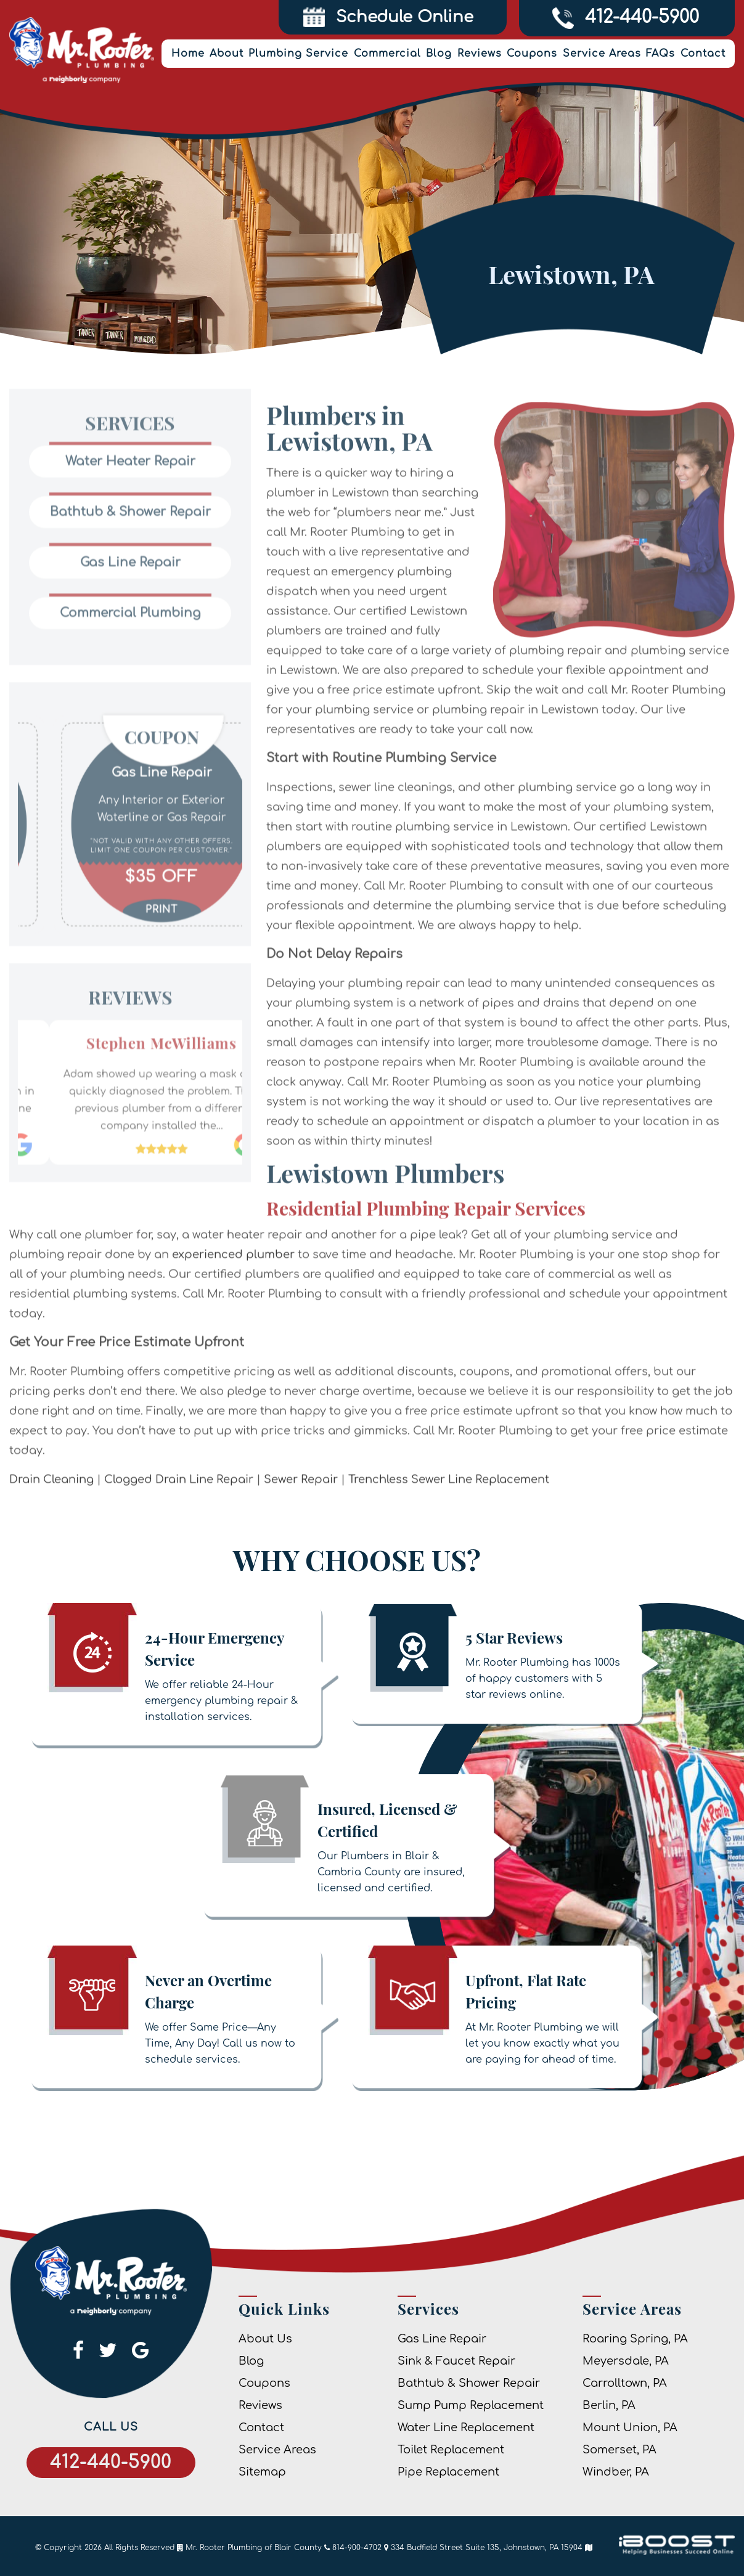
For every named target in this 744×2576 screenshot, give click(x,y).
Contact (703, 53)
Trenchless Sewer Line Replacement (448, 1526)
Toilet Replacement (451, 2450)
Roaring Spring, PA (635, 2339)
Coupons (532, 53)
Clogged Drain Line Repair (178, 1526)
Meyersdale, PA (626, 2361)
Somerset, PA (619, 2450)
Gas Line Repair (442, 2339)
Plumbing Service (298, 53)
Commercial (387, 53)
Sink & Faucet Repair (456, 2361)
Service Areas (602, 53)
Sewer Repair (301, 1526)
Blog (439, 53)
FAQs (660, 53)
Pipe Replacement (448, 2472)
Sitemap (262, 2472)
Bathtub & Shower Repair (469, 2383)
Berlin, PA (609, 2405)
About (226, 53)
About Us (265, 2339)
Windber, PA (616, 2472)
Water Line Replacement (466, 2427)
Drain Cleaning (51, 1526)
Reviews (479, 53)
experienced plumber (233, 1301)
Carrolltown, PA (625, 2383)
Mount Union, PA (630, 2427)
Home (188, 53)
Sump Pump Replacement (471, 2405)
